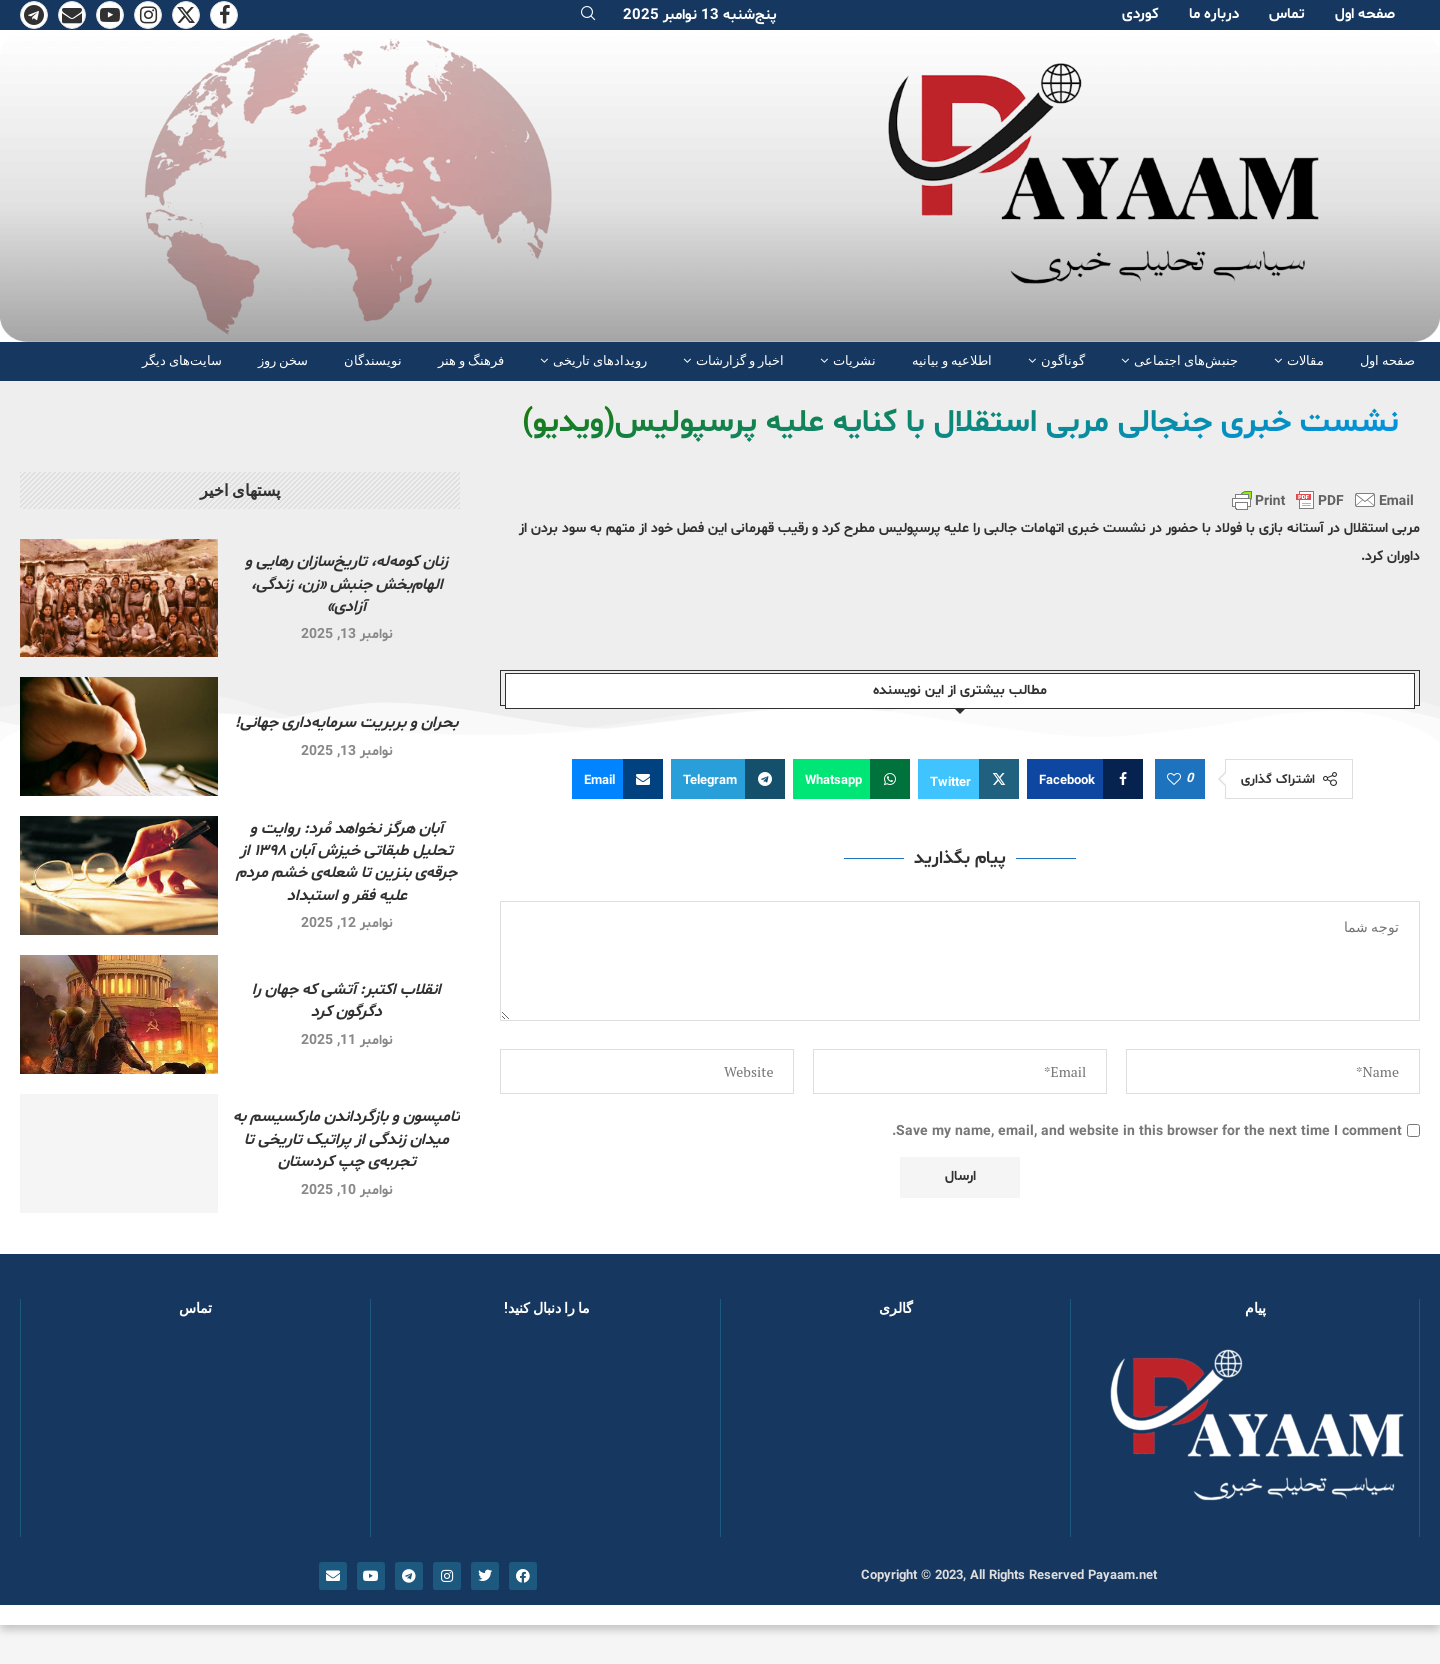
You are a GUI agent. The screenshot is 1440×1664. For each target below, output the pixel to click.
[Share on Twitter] (968, 779)
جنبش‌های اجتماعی (1186, 360)
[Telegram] (34, 15)
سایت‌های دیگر (182, 360)
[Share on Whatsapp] (851, 779)
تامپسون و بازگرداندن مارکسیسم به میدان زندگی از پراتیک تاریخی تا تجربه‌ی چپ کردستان (346, 1139)
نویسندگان (373, 360)
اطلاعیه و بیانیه (952, 360)
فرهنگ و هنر (471, 360)
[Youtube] (110, 15)
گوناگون (1063, 360)
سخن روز (283, 360)
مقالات (1305, 360)
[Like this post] (1174, 780)
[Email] (72, 15)
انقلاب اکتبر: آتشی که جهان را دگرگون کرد (346, 1001)
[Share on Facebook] (1085, 779)
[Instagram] (148, 15)
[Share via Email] (617, 779)
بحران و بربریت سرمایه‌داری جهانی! (346, 723)
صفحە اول (1365, 14)
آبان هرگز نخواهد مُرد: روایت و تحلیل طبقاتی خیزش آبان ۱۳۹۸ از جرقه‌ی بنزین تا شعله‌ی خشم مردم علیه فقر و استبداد (346, 862)
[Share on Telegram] (728, 779)
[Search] (588, 15)
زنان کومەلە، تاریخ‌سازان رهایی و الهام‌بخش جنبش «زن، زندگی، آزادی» (346, 584)
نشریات (854, 360)
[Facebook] (224, 15)
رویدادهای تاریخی (600, 360)
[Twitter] (186, 15)
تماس (1287, 14)
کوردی (1140, 14)
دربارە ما (1214, 14)
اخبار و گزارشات (740, 360)
